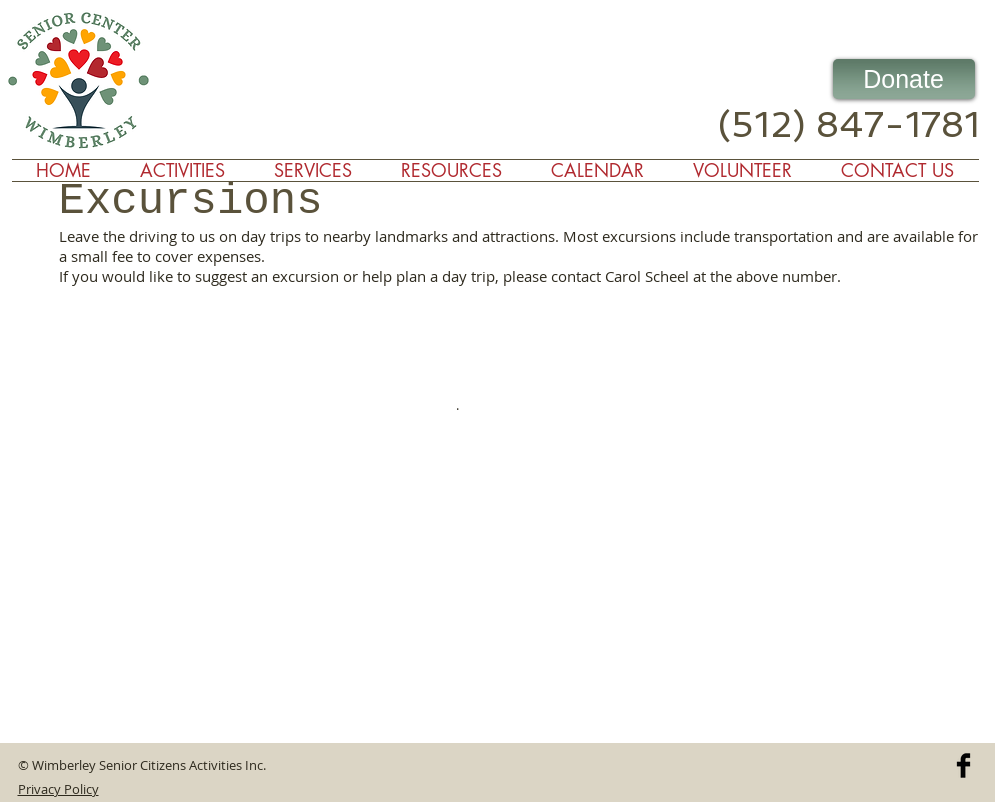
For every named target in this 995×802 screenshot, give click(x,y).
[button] (313, 170)
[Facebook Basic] (963, 765)
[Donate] (904, 79)
